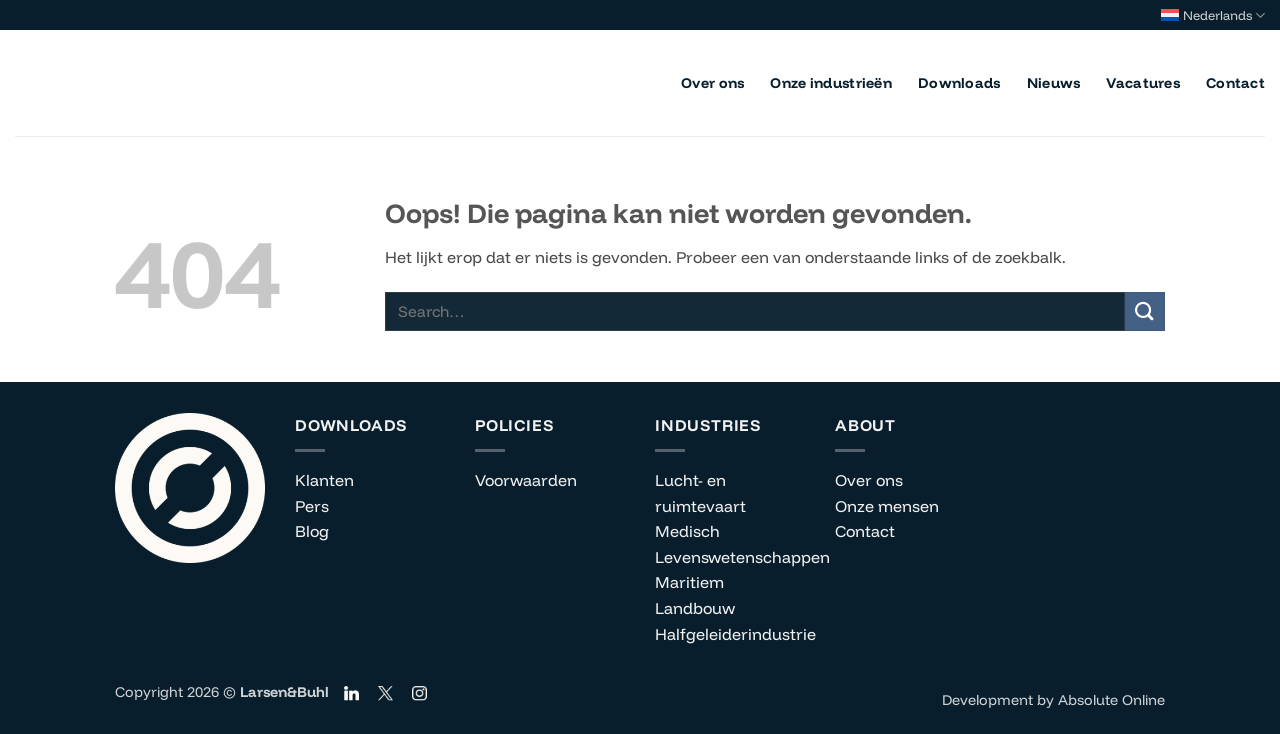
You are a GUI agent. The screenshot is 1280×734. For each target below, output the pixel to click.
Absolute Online (1111, 700)
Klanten (324, 480)
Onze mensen (887, 506)
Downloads (959, 83)
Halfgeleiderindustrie (735, 634)
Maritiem (689, 582)
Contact (1235, 83)
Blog (312, 531)
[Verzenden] (1145, 311)
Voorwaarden (526, 480)
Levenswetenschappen (742, 557)
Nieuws (1054, 83)
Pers (312, 506)
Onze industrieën (831, 83)
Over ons (712, 83)
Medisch (687, 531)
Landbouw (695, 608)
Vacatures (1143, 83)
